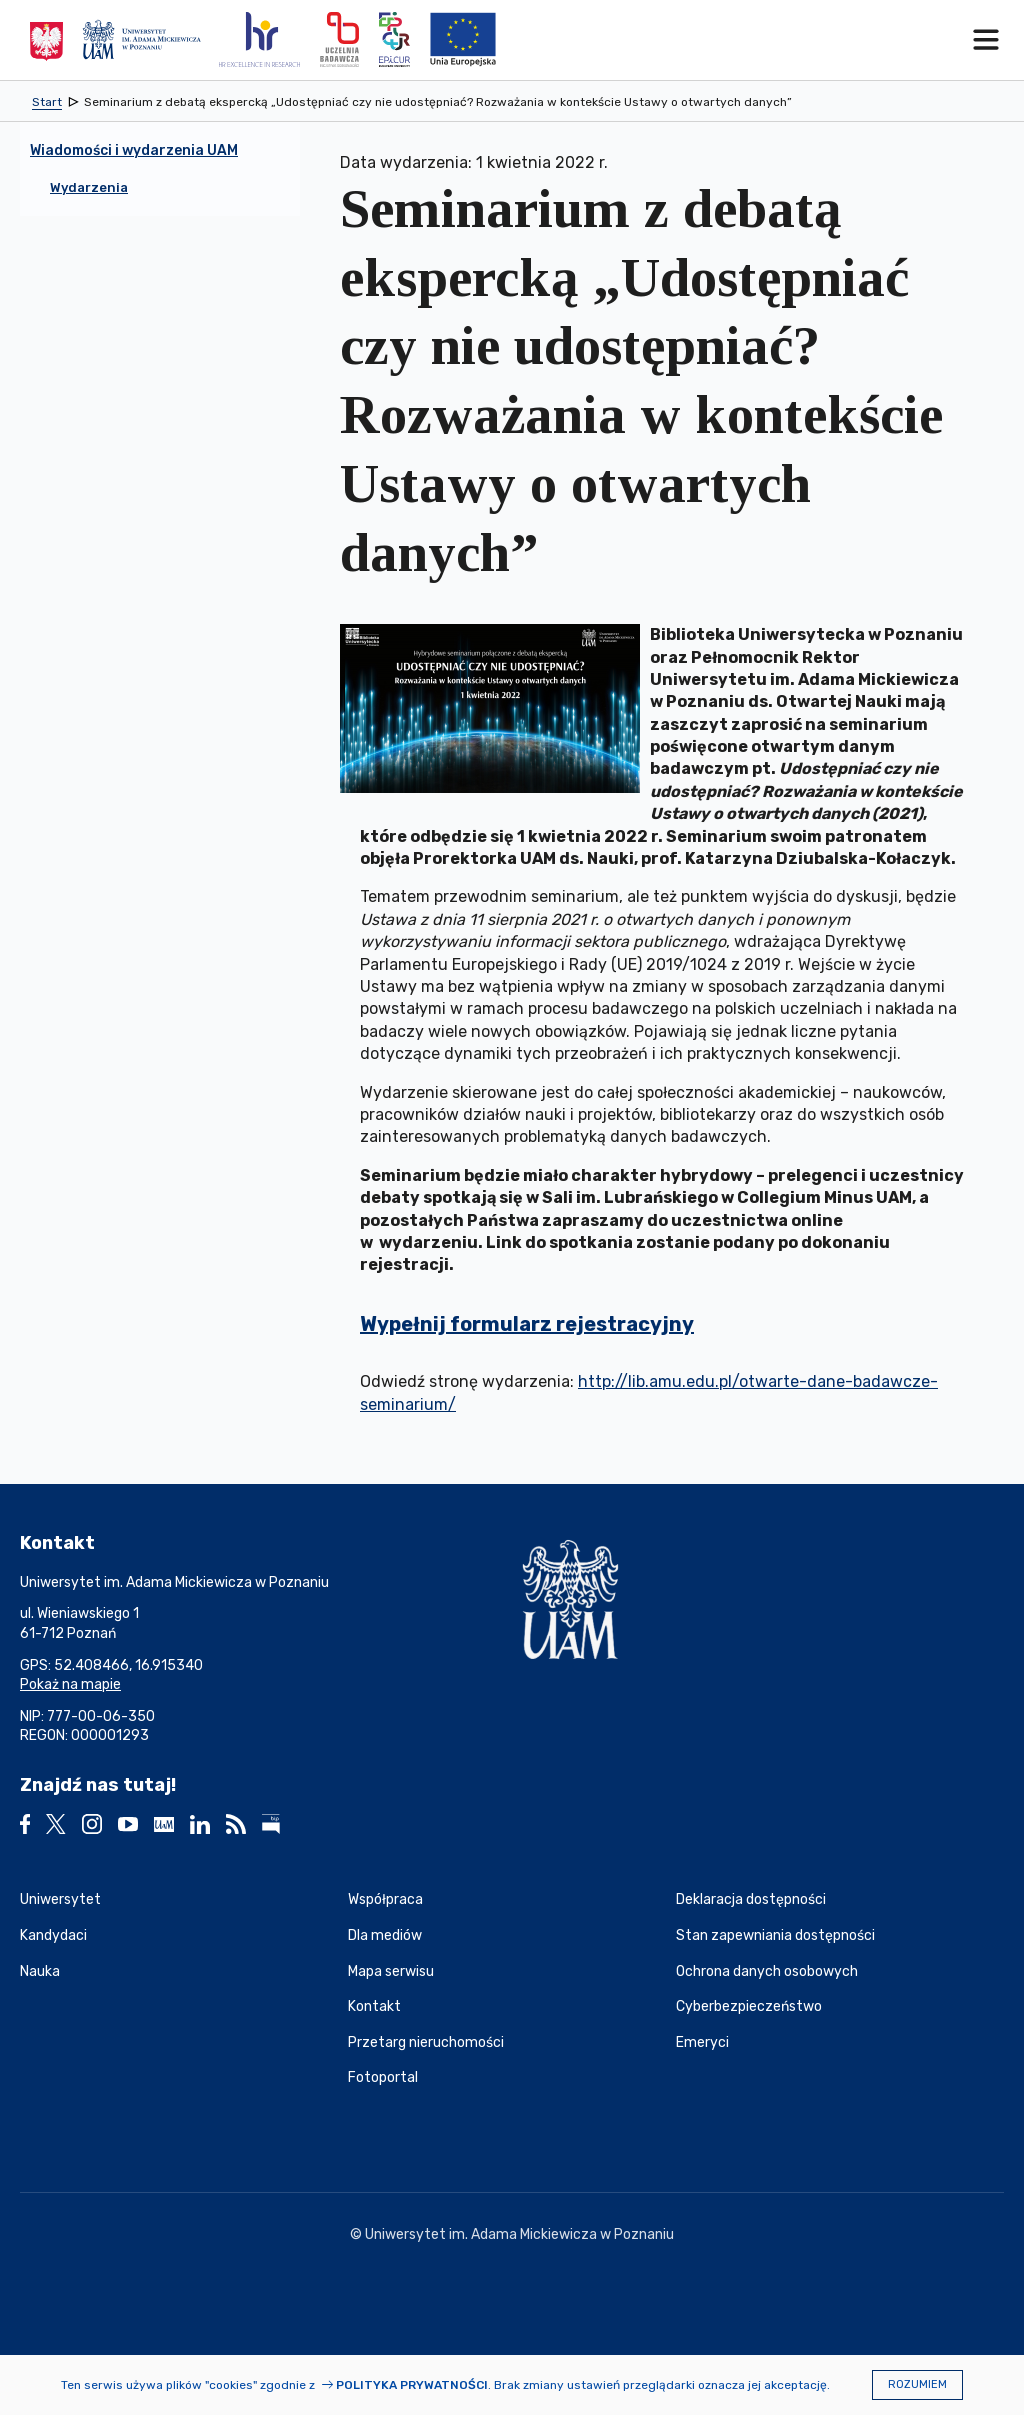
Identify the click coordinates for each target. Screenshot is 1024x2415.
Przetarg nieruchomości (426, 2042)
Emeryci (702, 2042)
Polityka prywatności (412, 2385)
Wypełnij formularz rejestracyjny (527, 1324)
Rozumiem (917, 2384)
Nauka (40, 1971)
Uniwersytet (60, 1899)
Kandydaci (53, 1935)
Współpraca (385, 1899)
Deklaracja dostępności (751, 1899)
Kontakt (374, 2006)
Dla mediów (385, 1935)
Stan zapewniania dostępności (775, 1935)
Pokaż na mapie (70, 1684)
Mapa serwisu (391, 1971)
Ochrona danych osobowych (767, 1971)
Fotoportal (383, 2077)
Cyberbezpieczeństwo (749, 2006)
